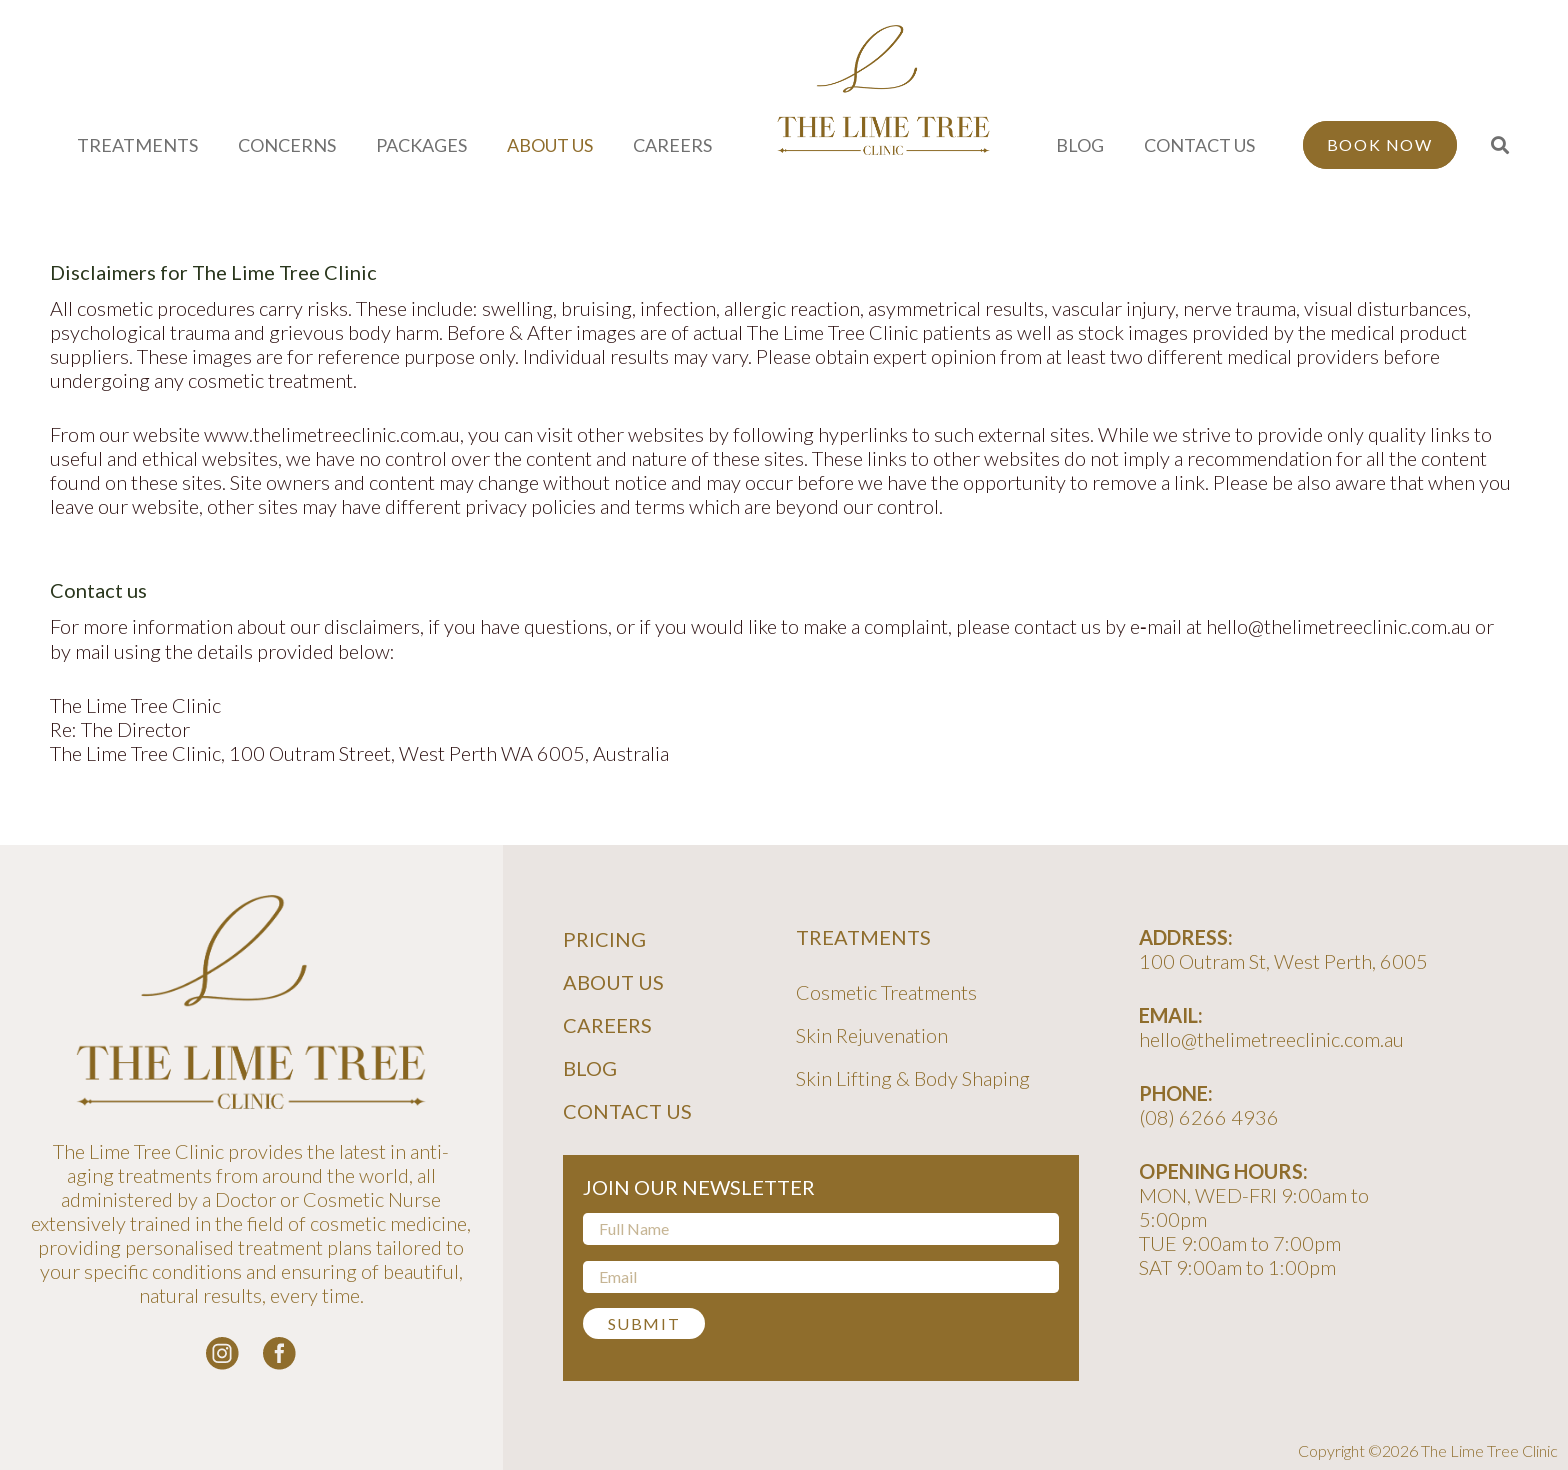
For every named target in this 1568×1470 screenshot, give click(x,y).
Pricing (604, 939)
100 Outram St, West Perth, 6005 (1283, 961)
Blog (590, 1068)
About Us (613, 982)
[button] (1501, 145)
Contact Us (627, 1111)
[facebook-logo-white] (279, 1353)
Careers (607, 1025)
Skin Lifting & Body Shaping (913, 1078)
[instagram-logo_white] (222, 1353)
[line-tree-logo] (883, 90)
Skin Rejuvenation (872, 1035)
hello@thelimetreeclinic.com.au (1271, 1039)
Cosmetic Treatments (886, 992)
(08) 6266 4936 (1209, 1117)
